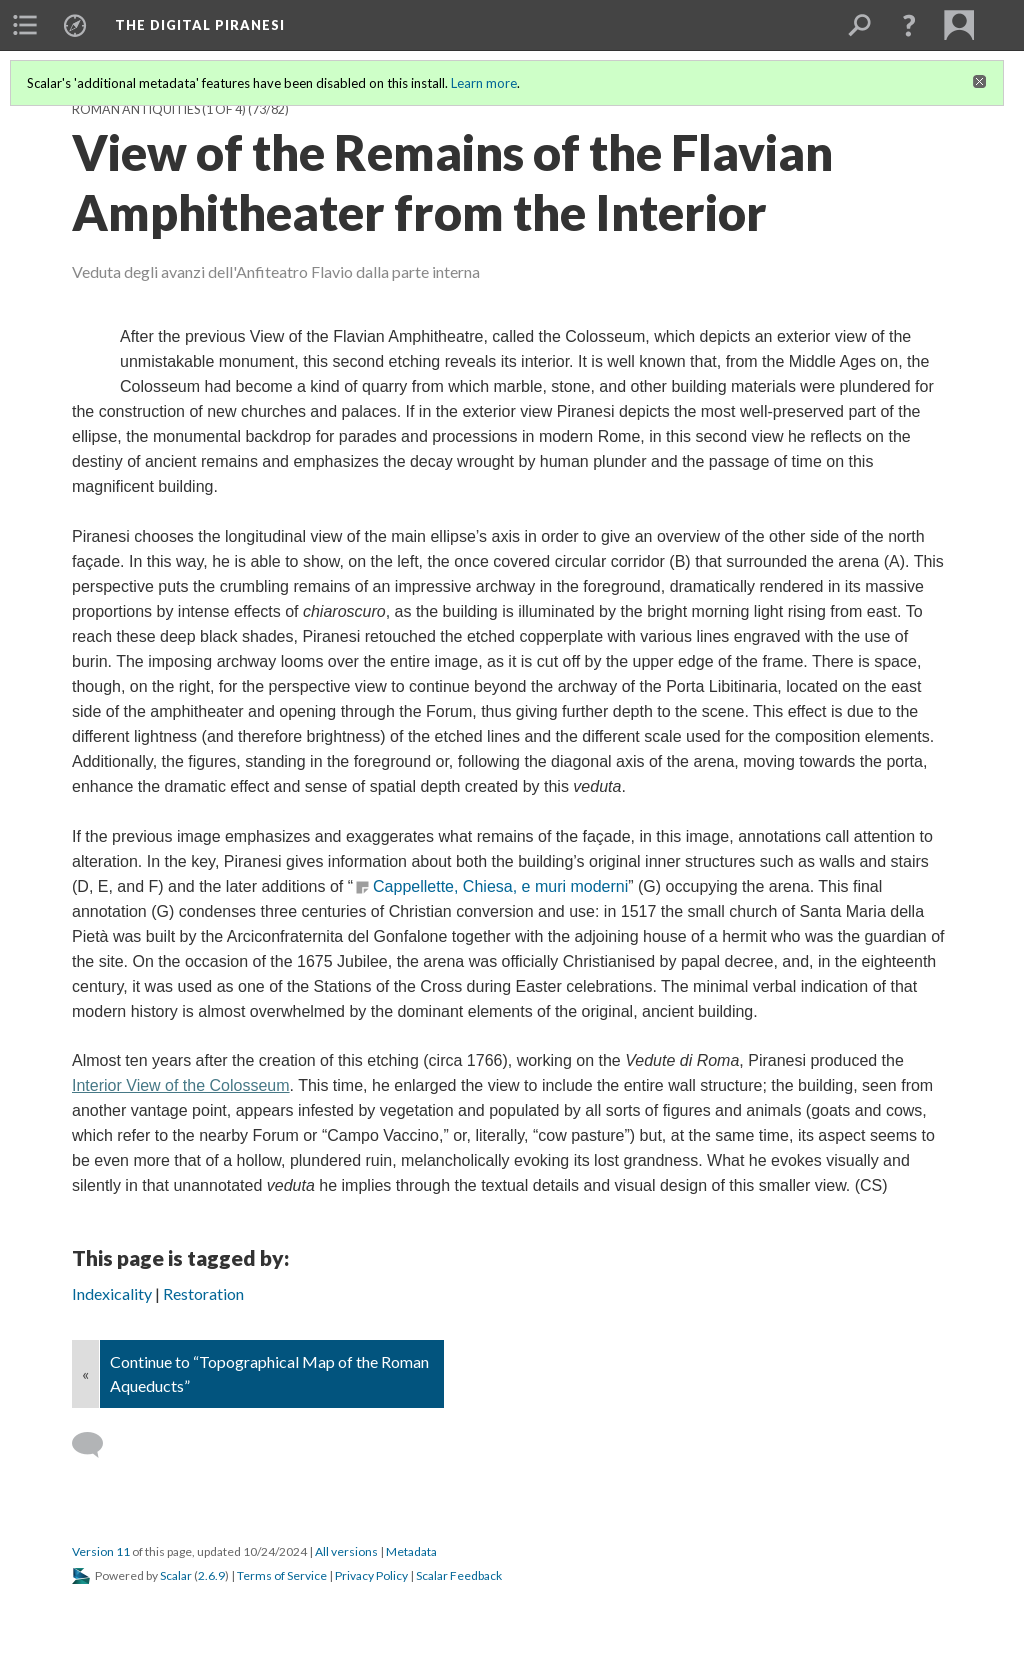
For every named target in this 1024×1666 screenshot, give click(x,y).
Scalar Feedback (459, 1575)
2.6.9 (211, 1575)
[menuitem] (25, 25)
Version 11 (101, 1551)
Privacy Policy (371, 1575)
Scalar (176, 1575)
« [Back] (85, 1373)
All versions (346, 1551)
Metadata (411, 1551)
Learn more (484, 83)
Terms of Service (282, 1575)
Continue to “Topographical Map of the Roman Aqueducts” (269, 1373)
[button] (909, 25)
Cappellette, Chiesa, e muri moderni (500, 886)
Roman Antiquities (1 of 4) (159, 109)
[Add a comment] (96, 1445)
